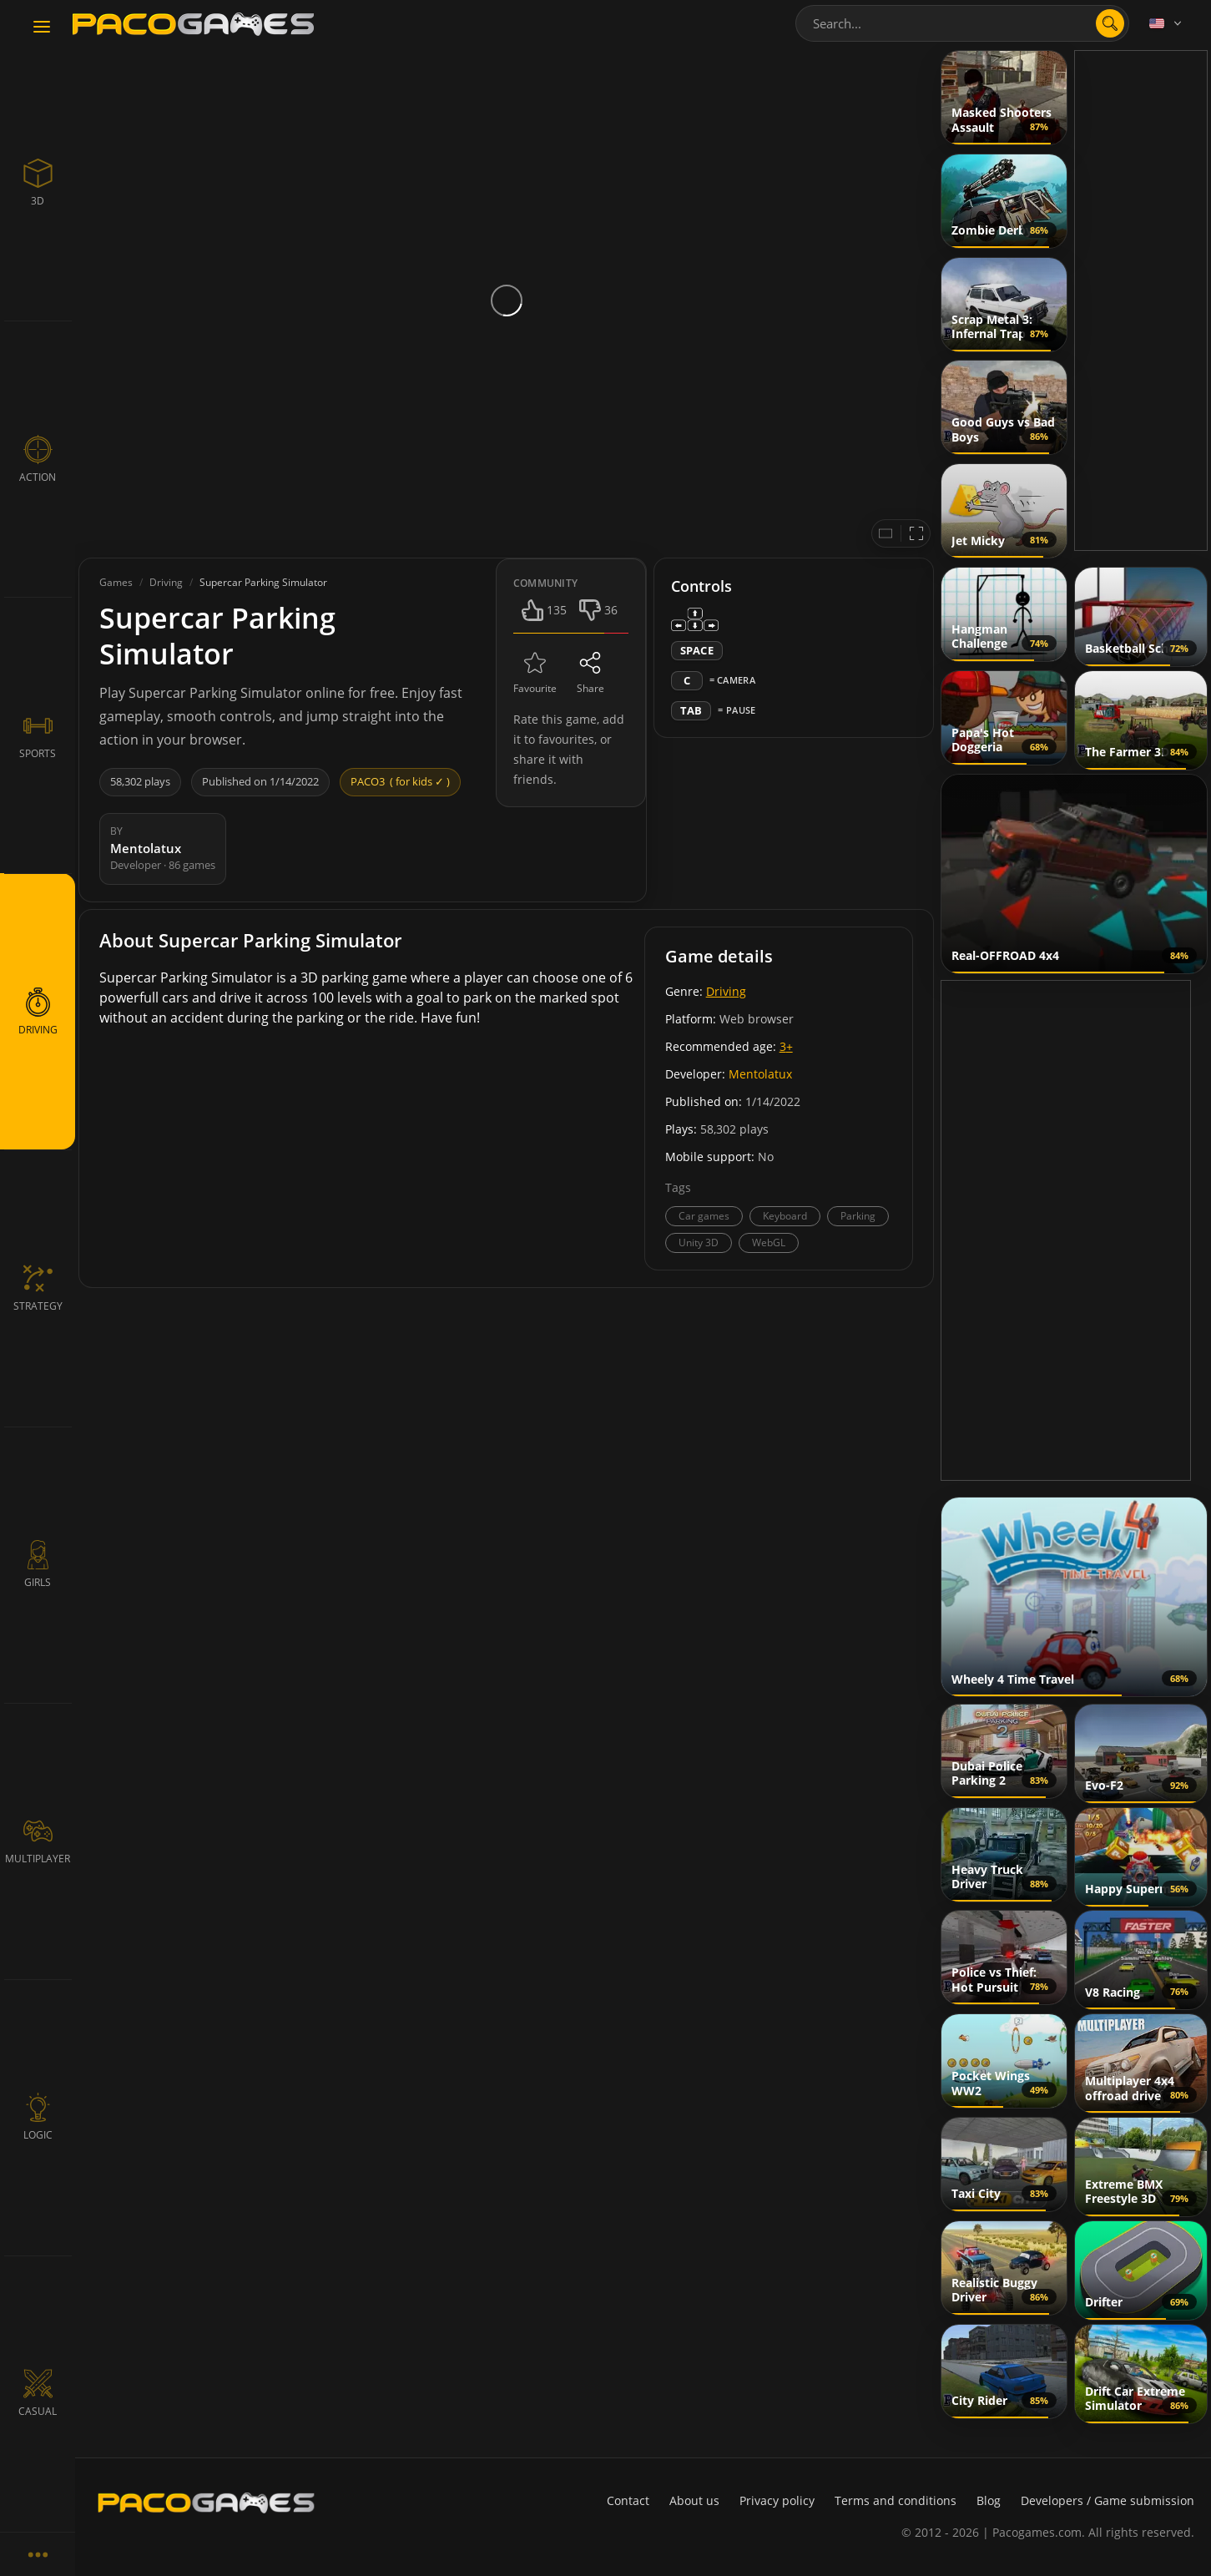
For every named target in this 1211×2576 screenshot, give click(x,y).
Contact (628, 2500)
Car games (704, 1216)
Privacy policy (777, 2500)
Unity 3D (699, 1242)
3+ (786, 1046)
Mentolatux (760, 1074)
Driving (726, 991)
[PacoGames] (206, 2502)
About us (694, 2500)
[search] (1110, 23)
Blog (988, 2500)
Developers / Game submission (1107, 2500)
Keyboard (785, 1216)
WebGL (768, 1242)
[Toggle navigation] (41, 27)
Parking (857, 1216)
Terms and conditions (895, 2500)
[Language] (1166, 23)
